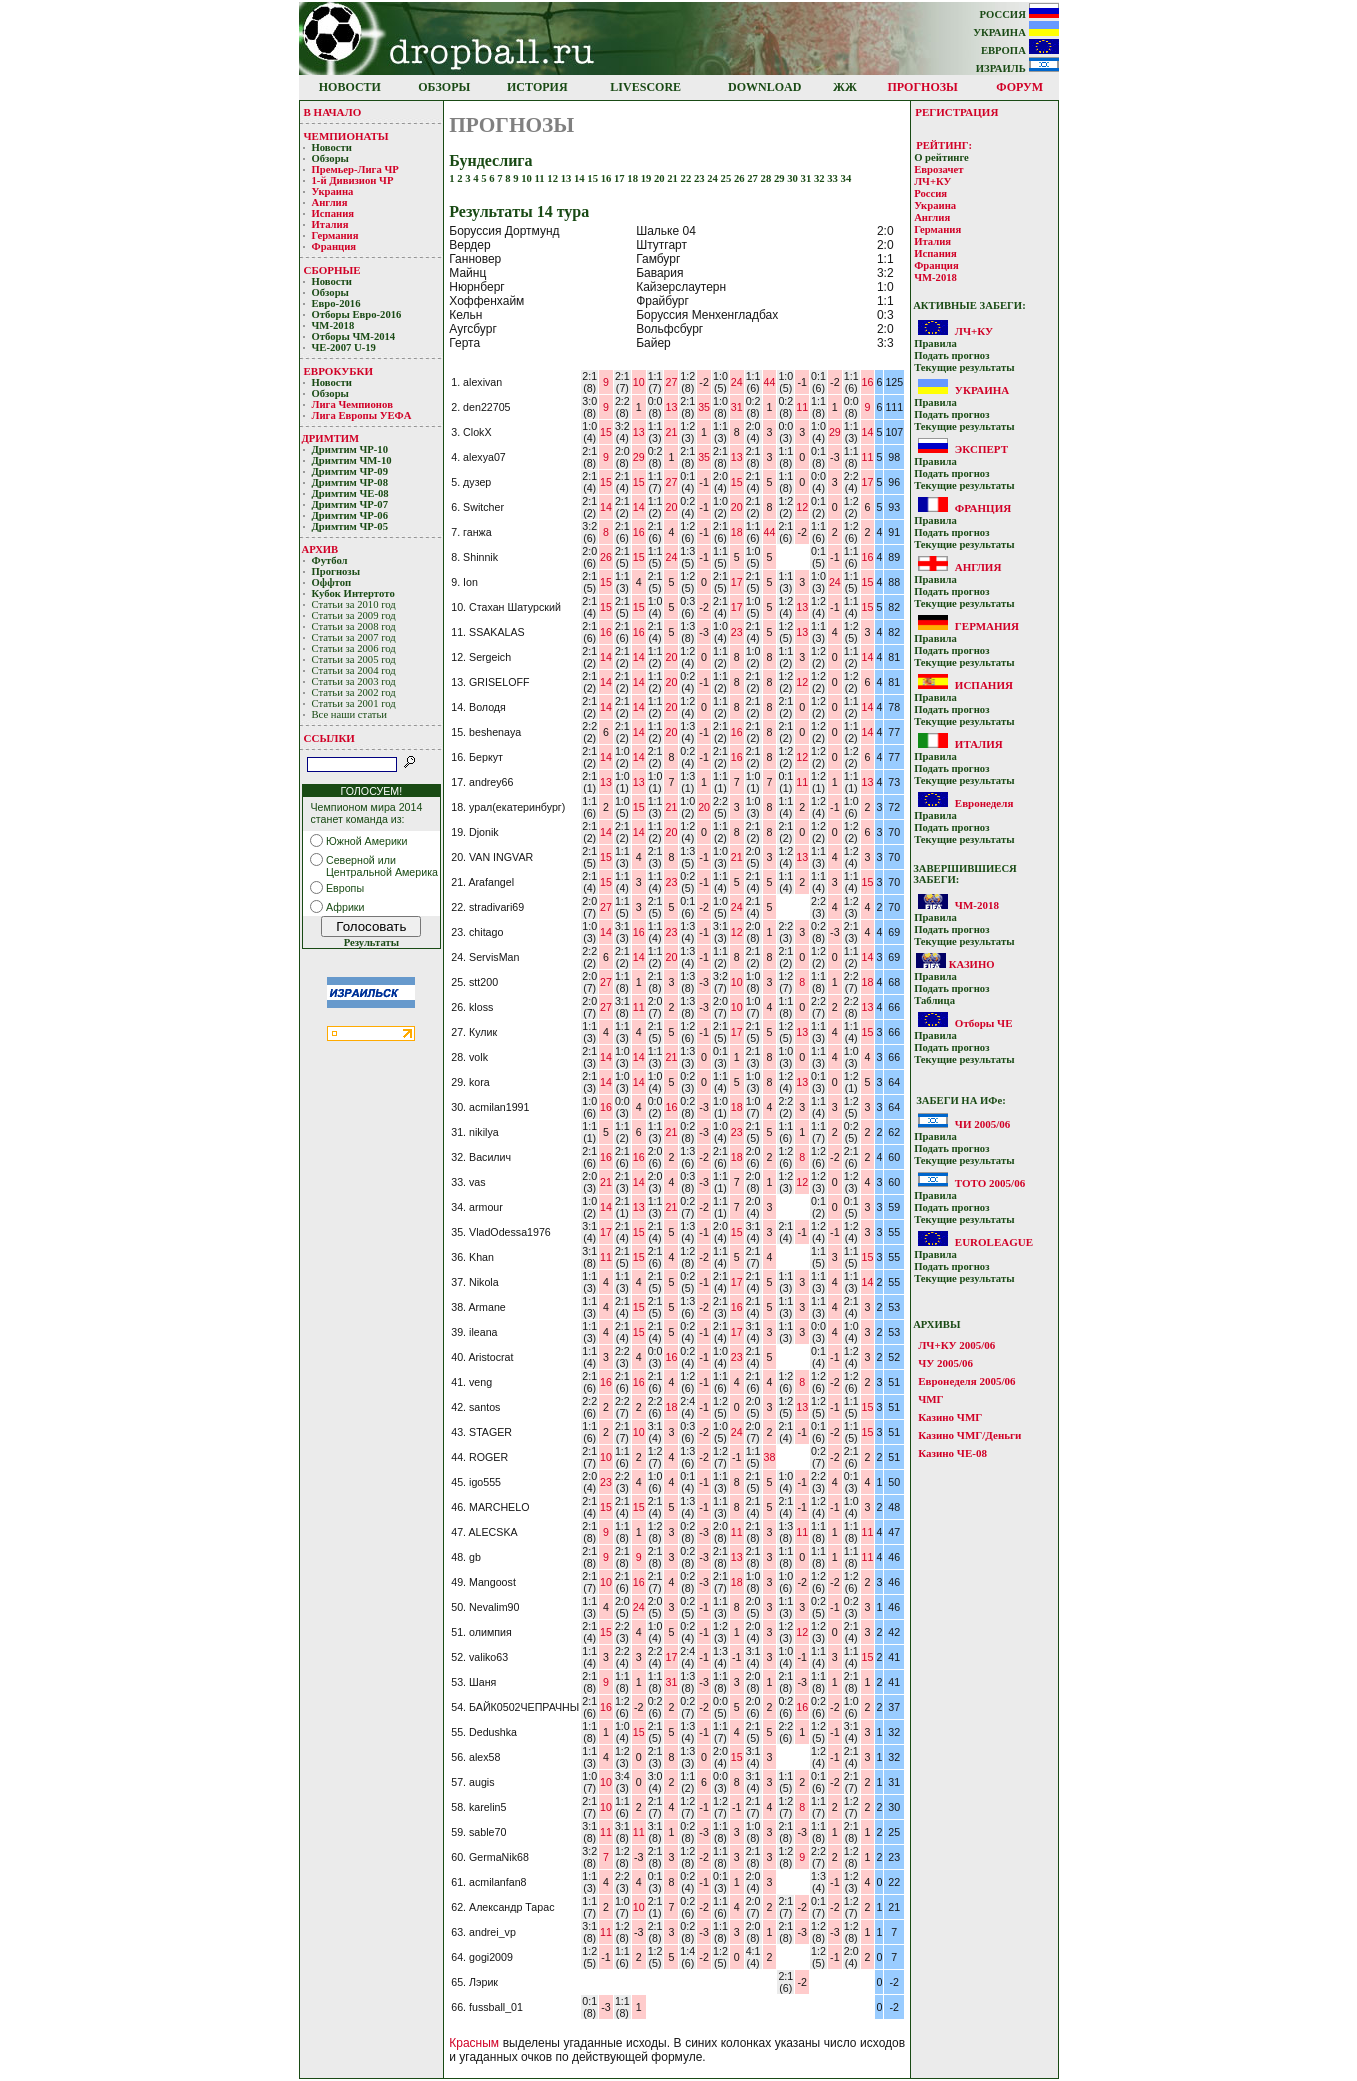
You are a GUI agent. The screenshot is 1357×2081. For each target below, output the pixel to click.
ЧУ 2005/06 (945, 1363)
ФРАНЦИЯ (983, 508)
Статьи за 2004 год (354, 670)
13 (567, 178)
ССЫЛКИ (329, 738)
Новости (332, 147)
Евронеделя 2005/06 (966, 1381)
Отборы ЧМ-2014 (354, 336)
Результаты (371, 942)
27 (753, 178)
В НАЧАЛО (333, 112)
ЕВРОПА (1020, 50)
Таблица (934, 1000)
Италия (330, 224)
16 (607, 178)
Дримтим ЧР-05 (350, 526)
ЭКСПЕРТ (981, 449)
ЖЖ (845, 87)
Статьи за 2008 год (354, 626)
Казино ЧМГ (950, 1417)
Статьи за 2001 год (354, 703)
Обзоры (330, 158)
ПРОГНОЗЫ (923, 87)
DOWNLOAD (764, 87)
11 (541, 178)
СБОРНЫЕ (332, 270)
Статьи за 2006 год (354, 648)
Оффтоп (332, 582)
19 (647, 178)
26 (740, 178)
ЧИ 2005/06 (982, 1124)
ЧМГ (930, 1399)
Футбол (330, 560)
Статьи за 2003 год (354, 681)
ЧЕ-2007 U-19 (344, 347)
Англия (330, 202)
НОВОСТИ (350, 87)
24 (713, 178)
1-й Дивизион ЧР (354, 180)
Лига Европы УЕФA (363, 415)
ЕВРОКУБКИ (339, 371)
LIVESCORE (645, 87)
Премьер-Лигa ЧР (357, 169)
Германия (335, 235)
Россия (930, 193)
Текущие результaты (964, 367)
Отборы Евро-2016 (357, 314)
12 (553, 178)
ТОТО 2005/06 (990, 1183)
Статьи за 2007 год (354, 637)
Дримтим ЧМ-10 (352, 460)
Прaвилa (935, 343)
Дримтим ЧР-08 (350, 482)
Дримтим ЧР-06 (350, 515)
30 (793, 178)
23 (700, 178)
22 (687, 178)
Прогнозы (336, 571)
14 (580, 178)
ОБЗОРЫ (444, 87)
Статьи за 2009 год (354, 615)
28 (767, 178)
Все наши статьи (350, 714)
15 (593, 178)
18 (633, 178)
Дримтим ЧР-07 (350, 504)
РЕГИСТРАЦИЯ (956, 112)
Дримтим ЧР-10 (350, 449)
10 (527, 178)
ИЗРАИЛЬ (1017, 68)
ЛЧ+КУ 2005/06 (956, 1345)
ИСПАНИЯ (984, 685)
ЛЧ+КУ (932, 181)
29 (780, 178)
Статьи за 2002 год (354, 692)
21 (673, 178)
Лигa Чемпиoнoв (354, 404)
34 (846, 178)
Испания (333, 213)
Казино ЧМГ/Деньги (969, 1435)
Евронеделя (984, 803)
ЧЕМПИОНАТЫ (346, 136)
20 (660, 178)
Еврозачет (938, 169)
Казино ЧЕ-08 (952, 1453)
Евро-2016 (336, 303)
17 (620, 178)
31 (807, 178)
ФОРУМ (1019, 87)
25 (727, 178)
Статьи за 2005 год (354, 659)
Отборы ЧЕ (984, 1023)
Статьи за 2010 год (354, 604)
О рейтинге (941, 157)
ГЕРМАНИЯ (987, 626)
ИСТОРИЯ (537, 87)
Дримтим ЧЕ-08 (350, 493)
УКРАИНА (1015, 32)
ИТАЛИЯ (979, 744)
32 (820, 178)
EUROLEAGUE (994, 1242)
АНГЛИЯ (978, 567)
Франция (334, 246)
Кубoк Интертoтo (355, 593)
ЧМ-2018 (333, 325)
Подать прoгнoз (951, 355)
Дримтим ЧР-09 (350, 471)
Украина (333, 191)
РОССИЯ (1019, 14)
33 (833, 178)
